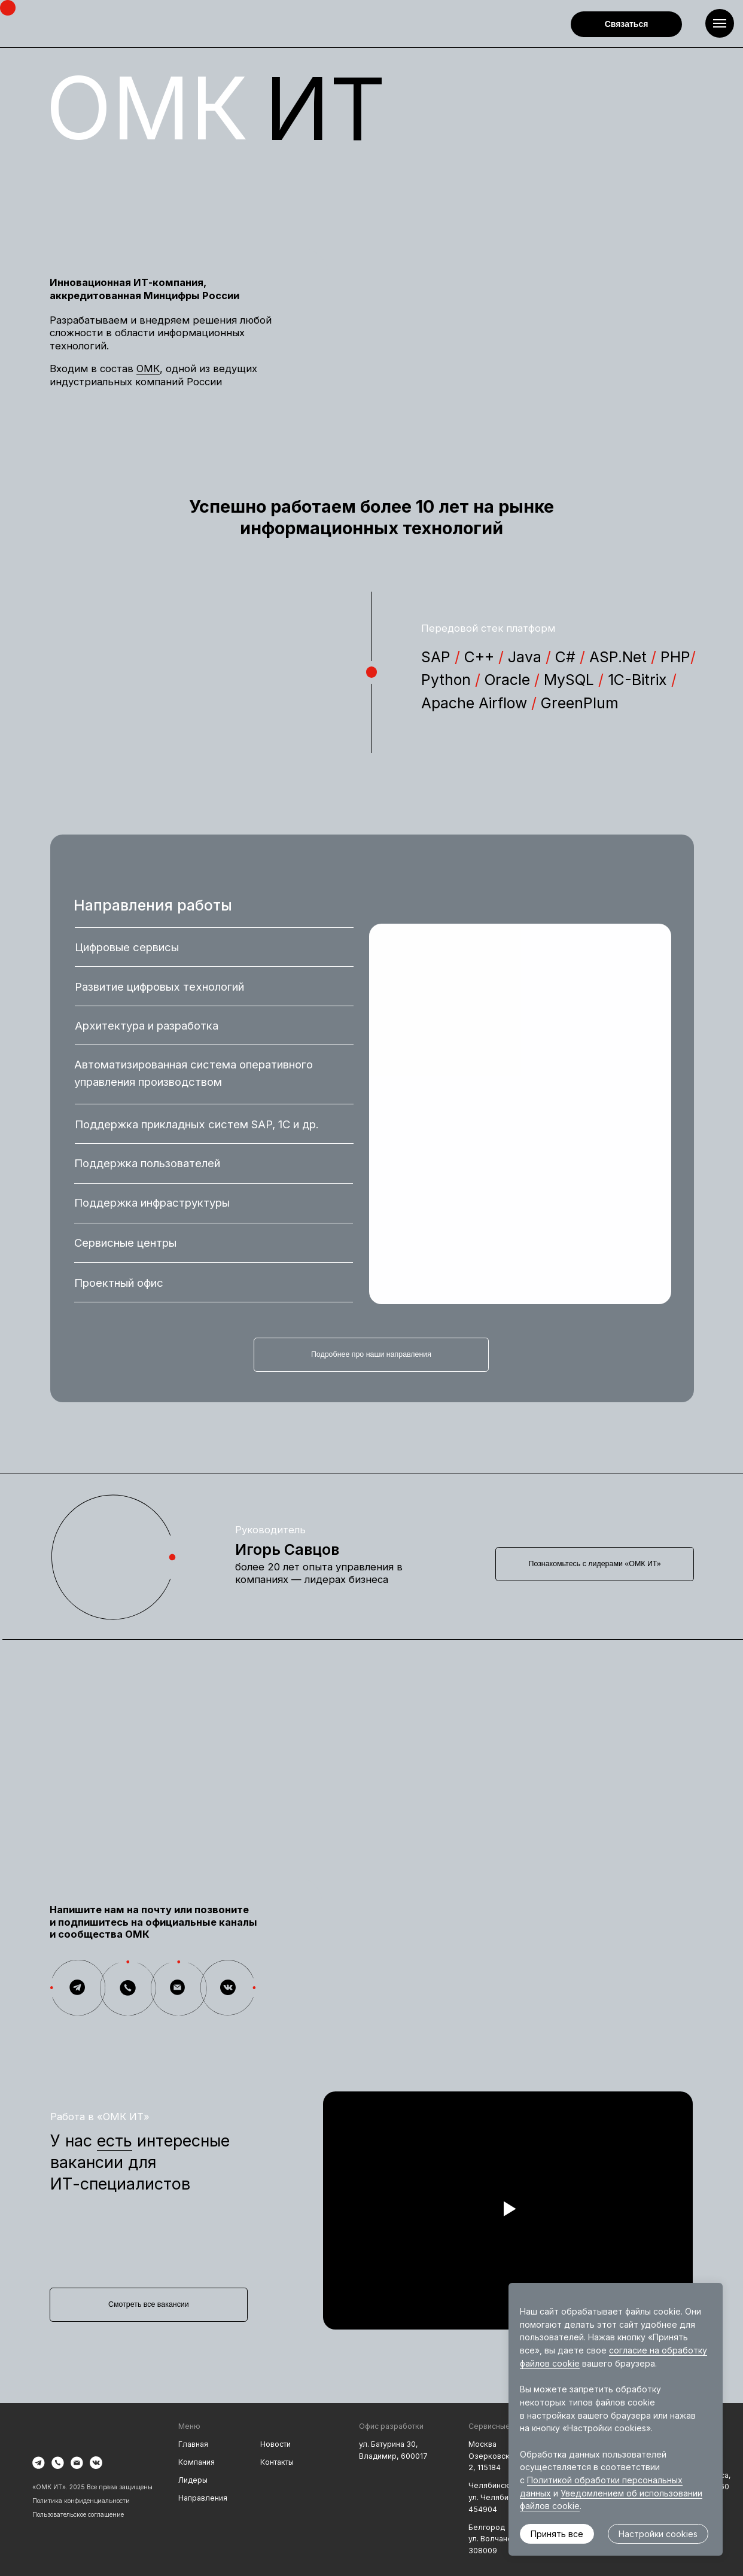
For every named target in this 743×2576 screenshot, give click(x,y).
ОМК (148, 368)
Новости (275, 2444)
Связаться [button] (626, 24)
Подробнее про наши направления (371, 1354)
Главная (193, 2444)
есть (114, 2140)
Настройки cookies (658, 2534)
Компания (196, 2462)
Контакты (277, 2462)
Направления (202, 2497)
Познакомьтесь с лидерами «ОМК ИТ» (595, 1564)
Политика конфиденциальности (81, 2500)
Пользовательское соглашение (78, 2514)
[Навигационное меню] (719, 23)
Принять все (557, 2534)
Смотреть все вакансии (148, 2304)
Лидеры (193, 2479)
